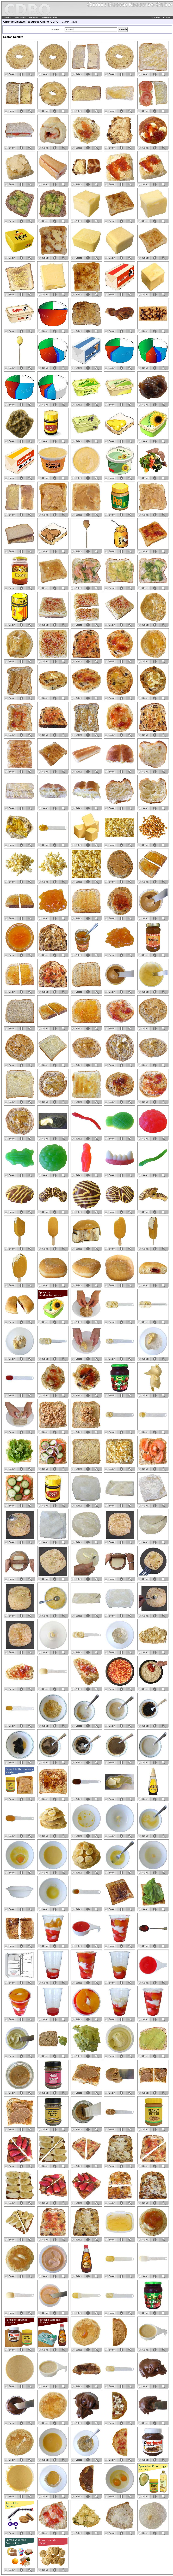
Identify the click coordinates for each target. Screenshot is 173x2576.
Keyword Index (49, 17)
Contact (167, 17)
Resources (20, 17)
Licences (155, 17)
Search (7, 17)
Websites (34, 17)
